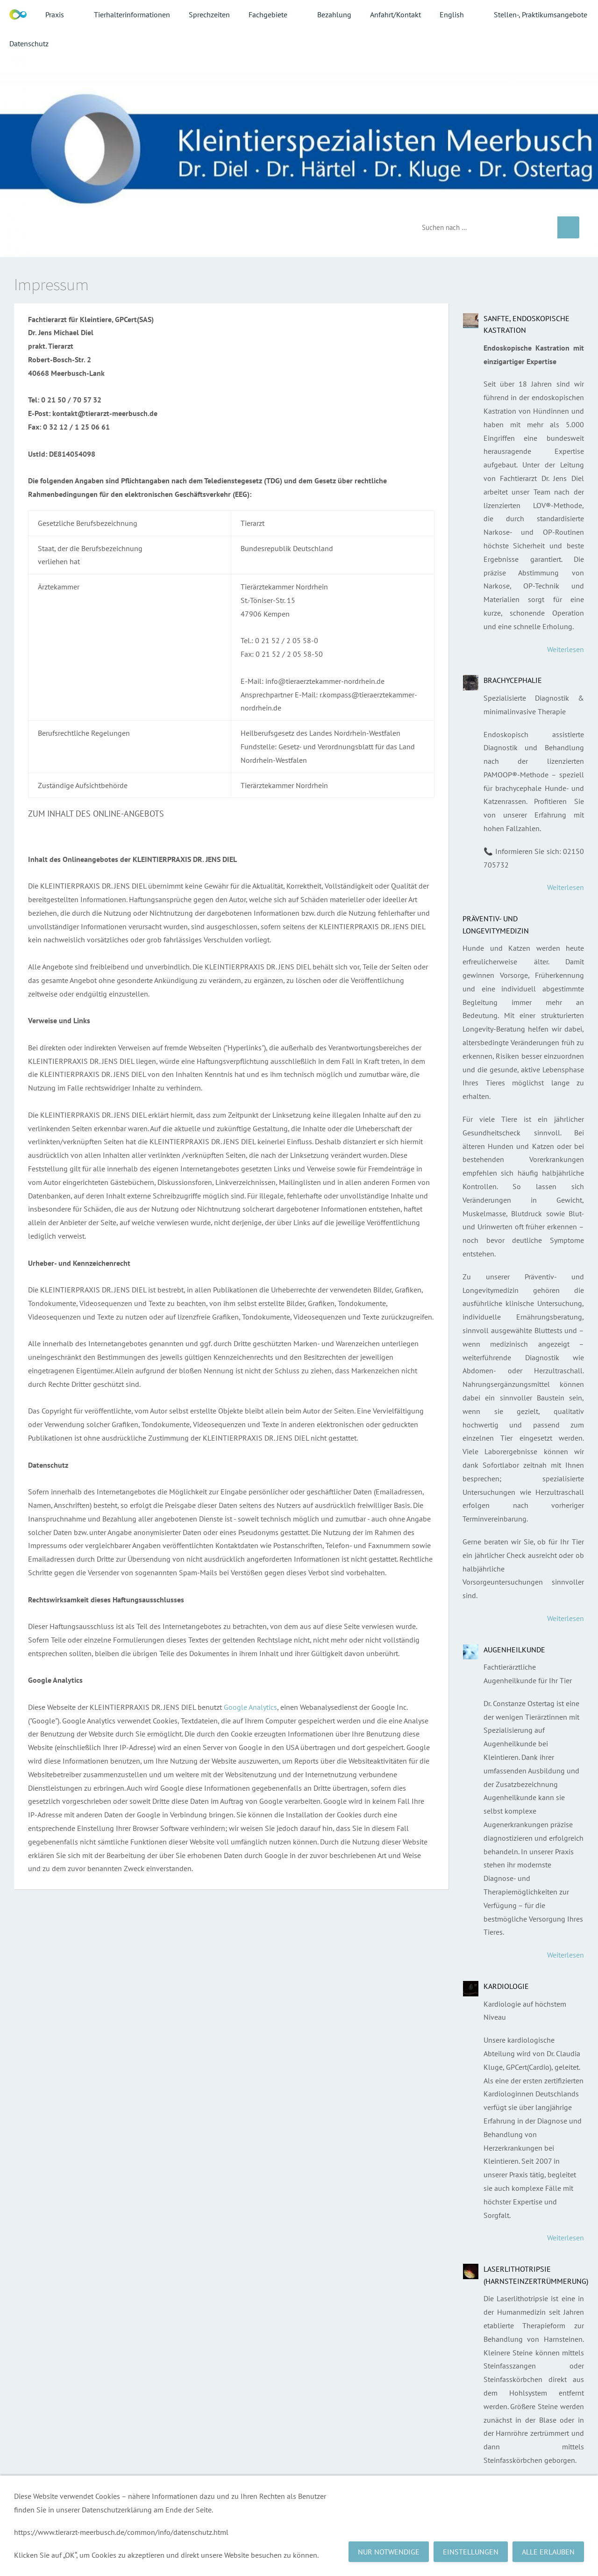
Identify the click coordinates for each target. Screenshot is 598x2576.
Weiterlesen (565, 649)
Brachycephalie (513, 680)
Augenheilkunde (514, 1649)
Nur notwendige (389, 2551)
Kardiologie (506, 1986)
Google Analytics (250, 1707)
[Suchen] (482, 227)
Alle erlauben (548, 2551)
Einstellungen (470, 2551)
